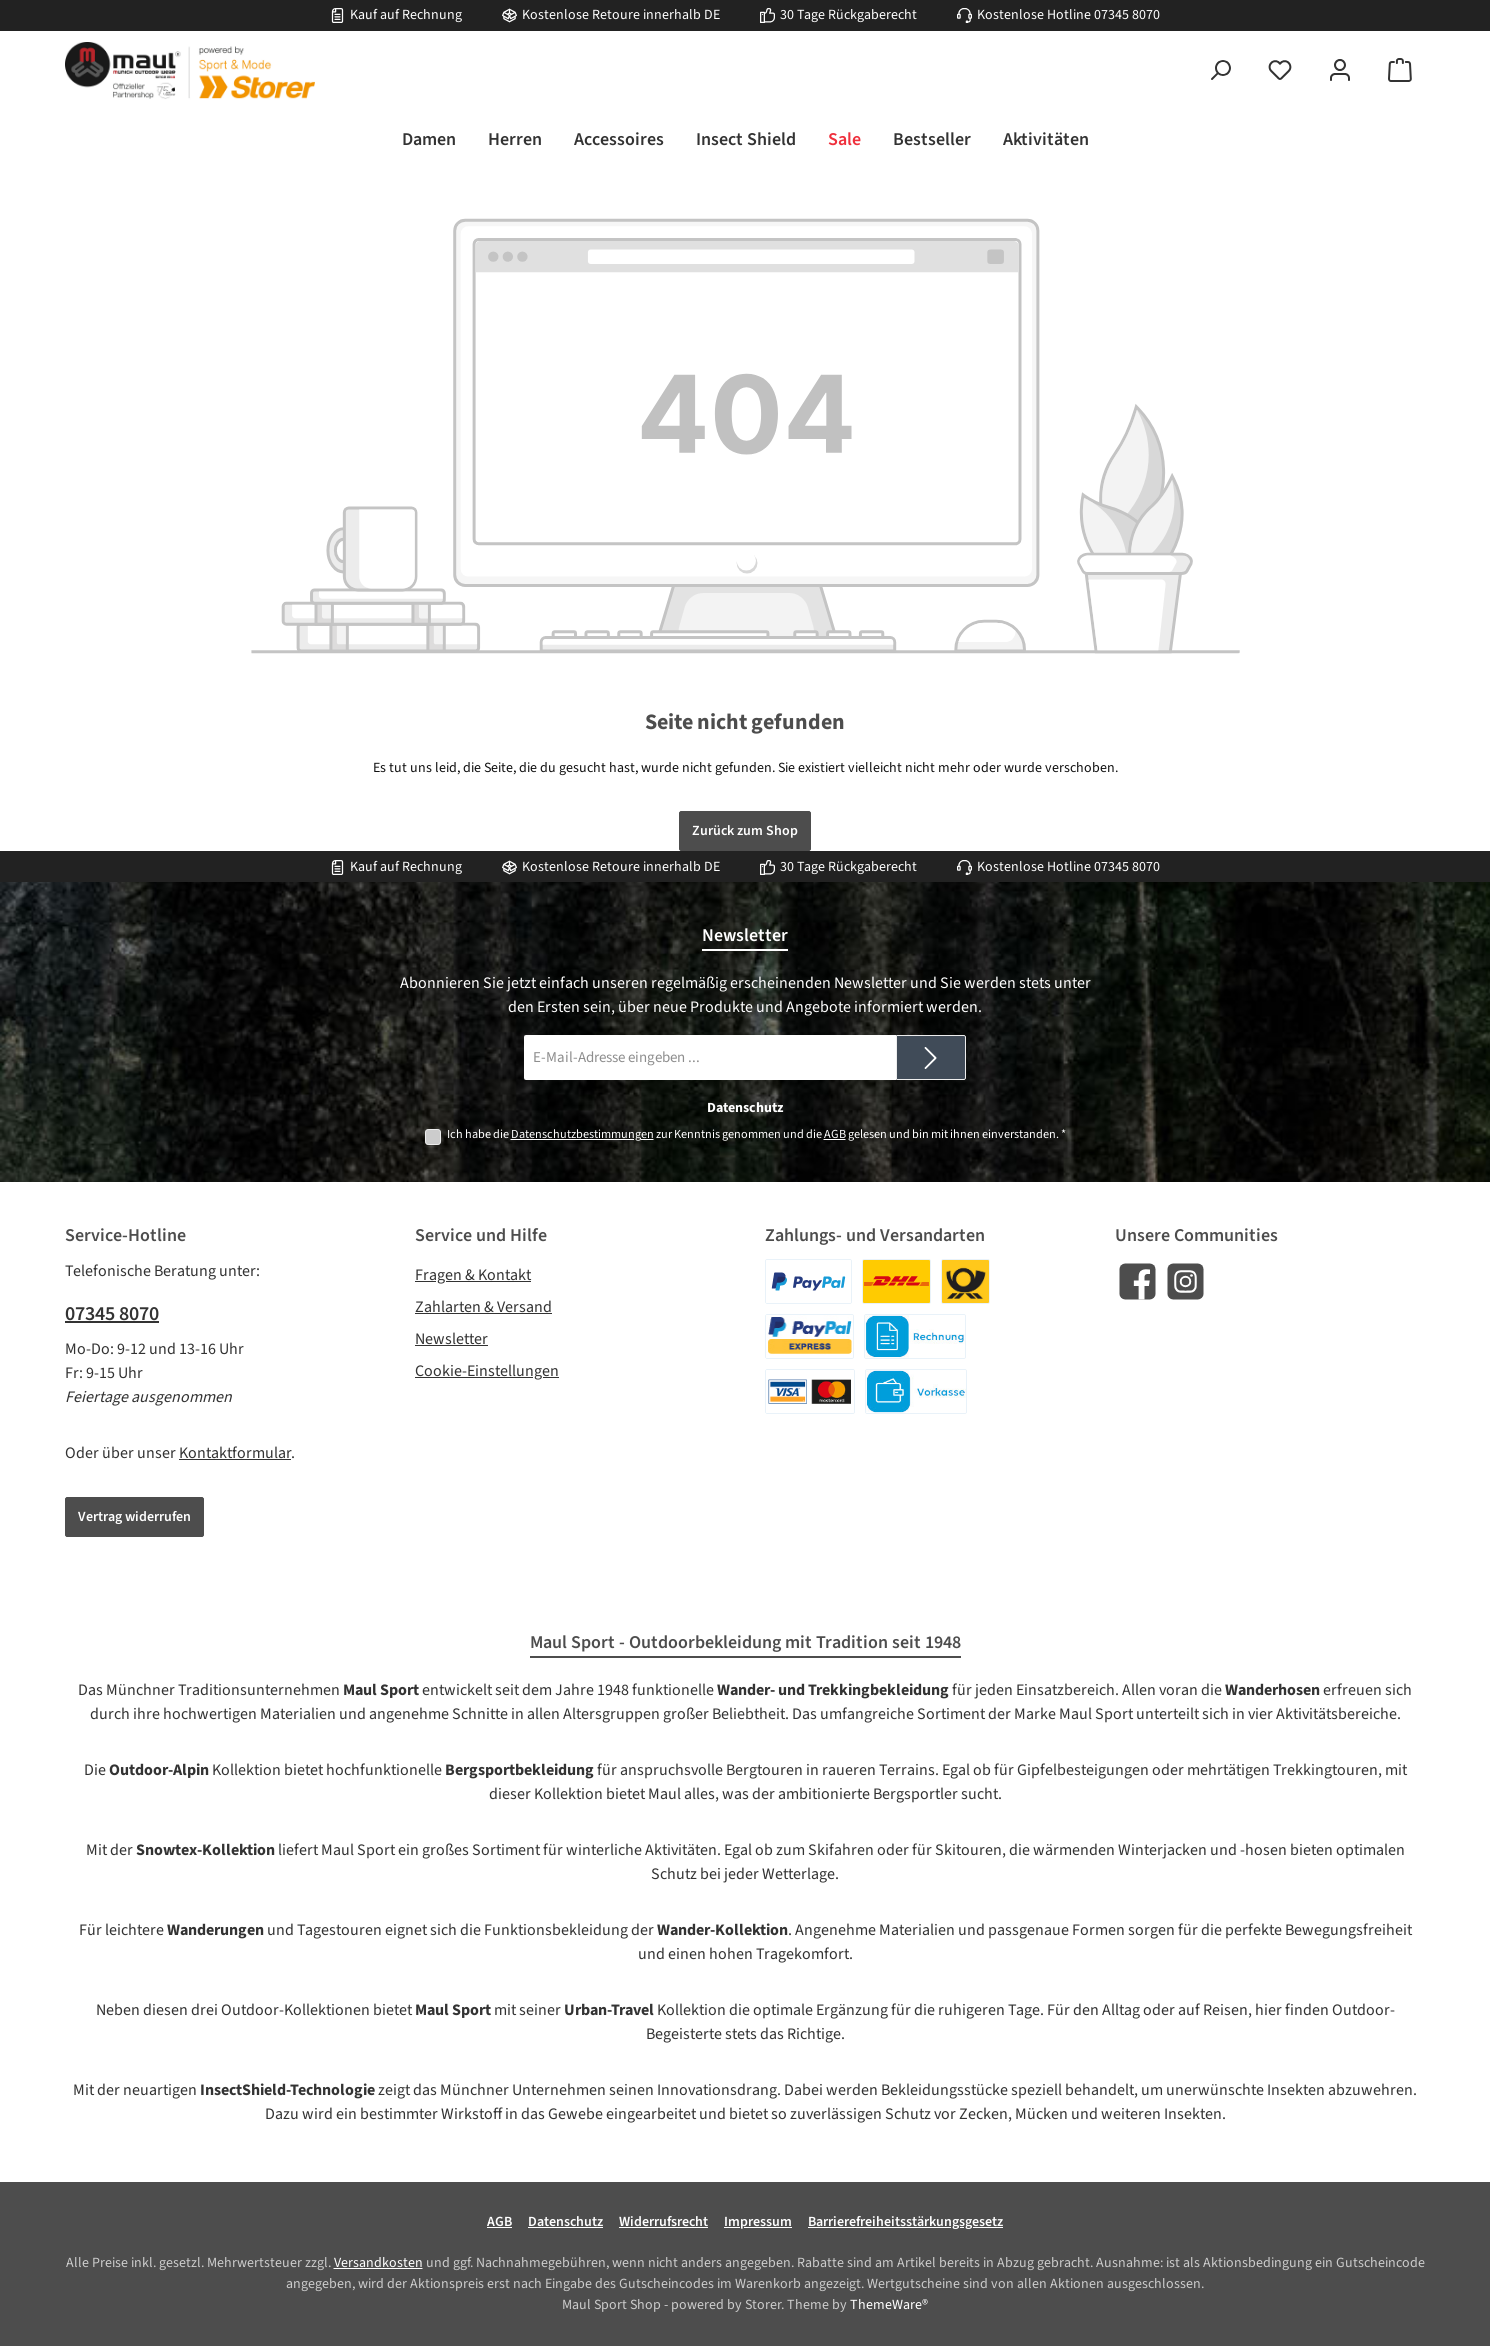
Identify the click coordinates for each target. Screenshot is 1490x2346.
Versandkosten (378, 2263)
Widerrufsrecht (663, 2222)
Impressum (758, 2222)
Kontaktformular (235, 1453)
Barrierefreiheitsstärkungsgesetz (905, 2222)
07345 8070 (1127, 15)
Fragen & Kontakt (473, 1275)
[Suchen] (1220, 70)
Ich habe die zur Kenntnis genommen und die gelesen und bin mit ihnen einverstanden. (756, 1134)
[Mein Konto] (1340, 70)
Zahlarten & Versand (483, 1307)
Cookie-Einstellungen (487, 1371)
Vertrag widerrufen (134, 1517)
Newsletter (451, 1339)
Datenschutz (565, 2222)
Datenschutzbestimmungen (582, 1134)
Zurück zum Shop (745, 831)
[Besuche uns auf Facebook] (1137, 1281)
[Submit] (931, 1057)
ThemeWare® (889, 2305)
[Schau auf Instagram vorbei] (1185, 1281)
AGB (835, 1134)
